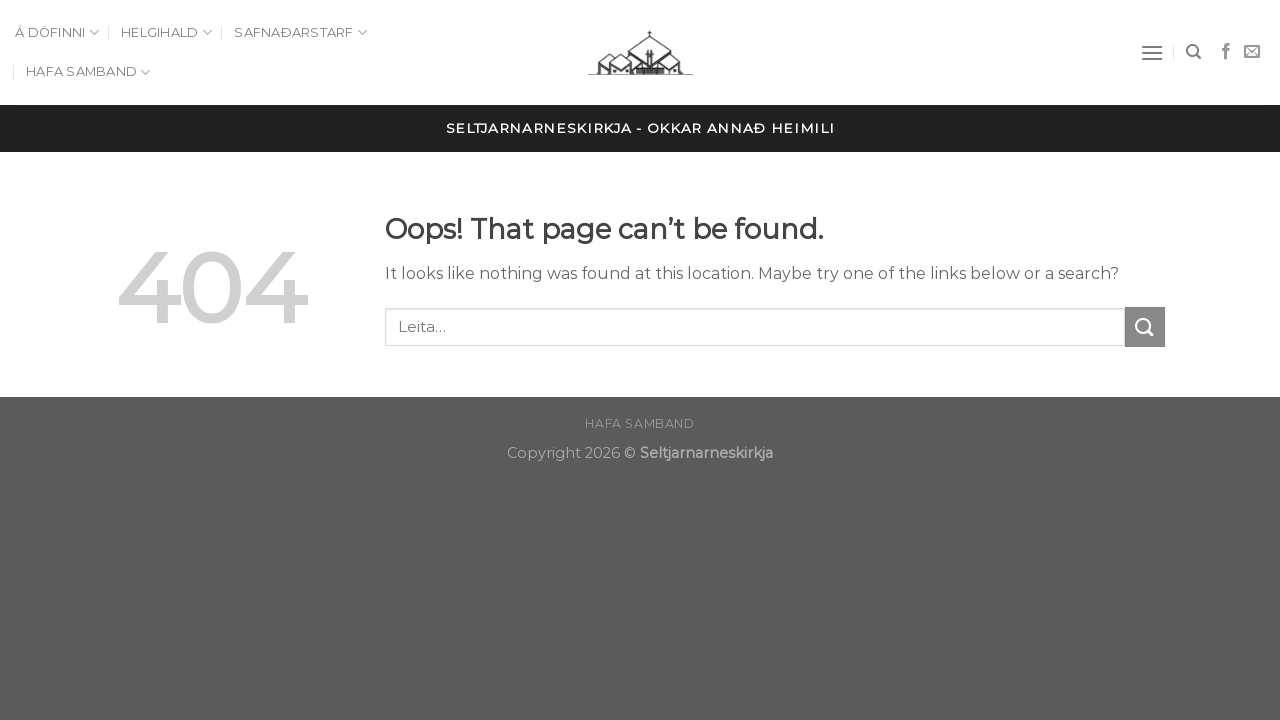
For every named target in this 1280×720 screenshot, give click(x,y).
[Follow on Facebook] (1226, 52)
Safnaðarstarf (300, 32)
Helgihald (166, 32)
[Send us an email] (1252, 52)
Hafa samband (88, 72)
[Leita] (1193, 52)
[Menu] (1152, 52)
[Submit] (1145, 326)
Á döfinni (57, 32)
